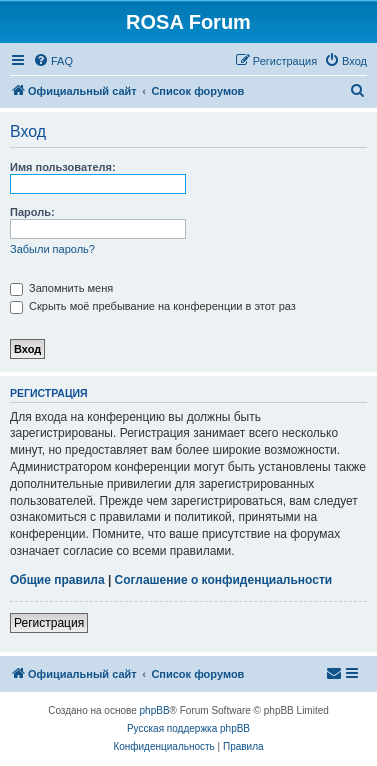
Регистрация (49, 623)
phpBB (155, 710)
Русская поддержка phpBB (188, 728)
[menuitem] (53, 61)
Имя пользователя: (63, 167)
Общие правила (57, 580)
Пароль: (32, 212)
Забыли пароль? (52, 249)
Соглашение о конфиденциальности (224, 580)
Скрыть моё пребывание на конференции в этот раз (153, 306)
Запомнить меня (61, 288)
